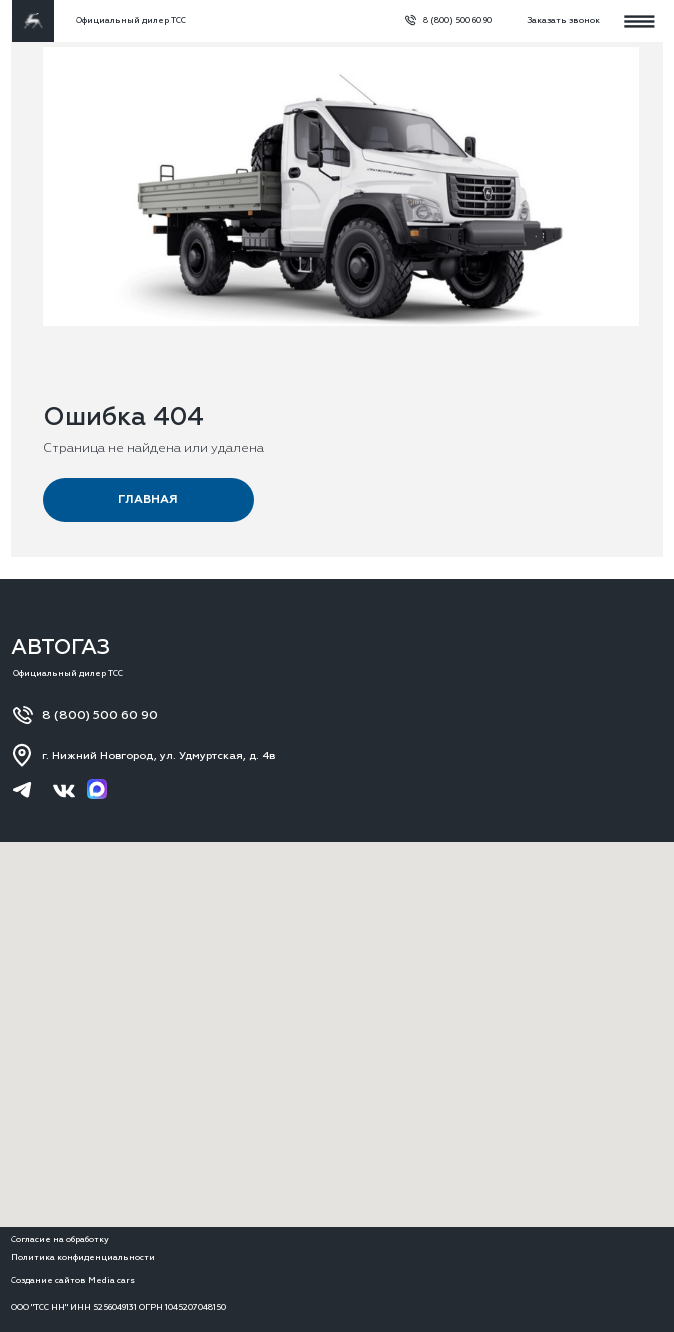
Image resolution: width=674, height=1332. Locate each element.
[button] (559, 21)
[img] (33, 21)
